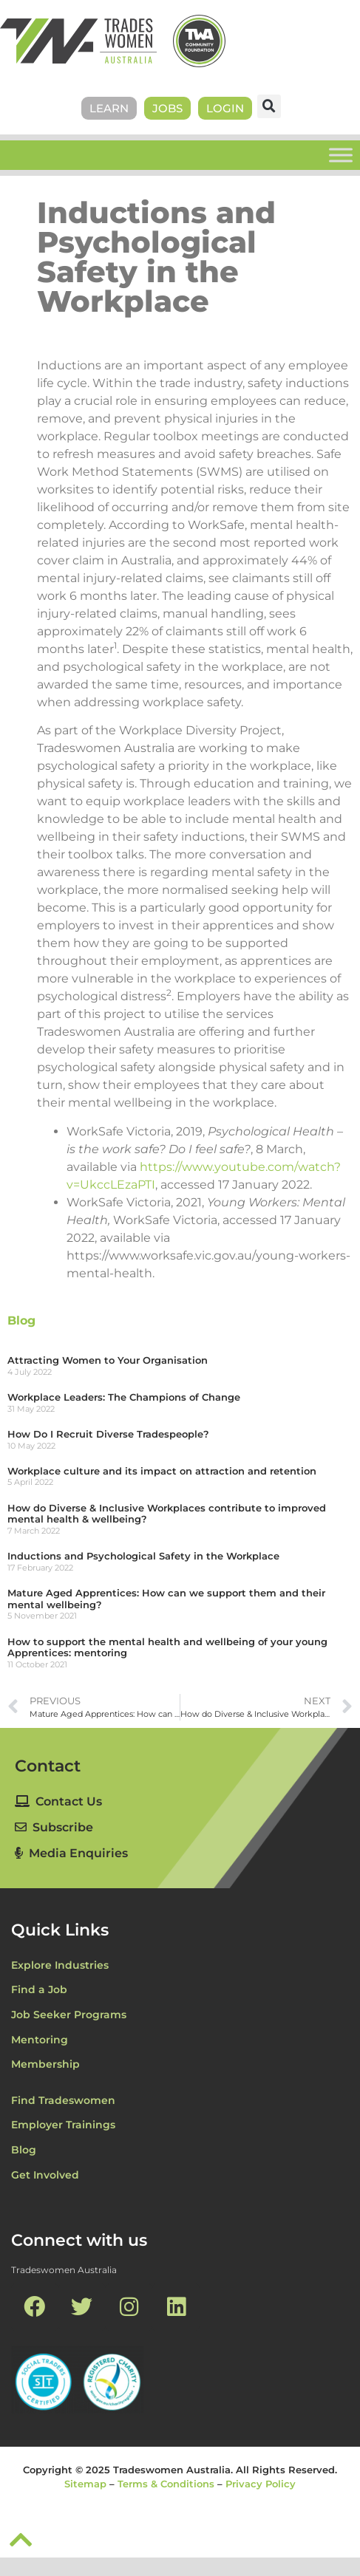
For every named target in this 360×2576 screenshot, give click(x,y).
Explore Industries (60, 1965)
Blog (21, 1320)
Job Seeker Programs (68, 2014)
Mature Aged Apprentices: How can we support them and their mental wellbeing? (166, 1598)
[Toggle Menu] (341, 155)
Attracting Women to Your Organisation (107, 1360)
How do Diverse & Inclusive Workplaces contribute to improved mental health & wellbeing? (166, 1514)
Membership (45, 2064)
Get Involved (45, 2175)
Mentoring (39, 2039)
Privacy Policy (260, 2484)
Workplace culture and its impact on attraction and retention (161, 1471)
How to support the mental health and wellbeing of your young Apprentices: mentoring (167, 1647)
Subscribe (54, 1827)
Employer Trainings (63, 2124)
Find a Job (39, 1989)
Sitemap (85, 2484)
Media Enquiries (71, 1853)
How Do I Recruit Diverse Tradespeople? (108, 1434)
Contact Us (58, 1801)
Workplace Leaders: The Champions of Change (123, 1397)
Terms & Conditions (166, 2484)
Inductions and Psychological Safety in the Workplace (143, 1556)
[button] (269, 106)
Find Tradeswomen (63, 2100)
